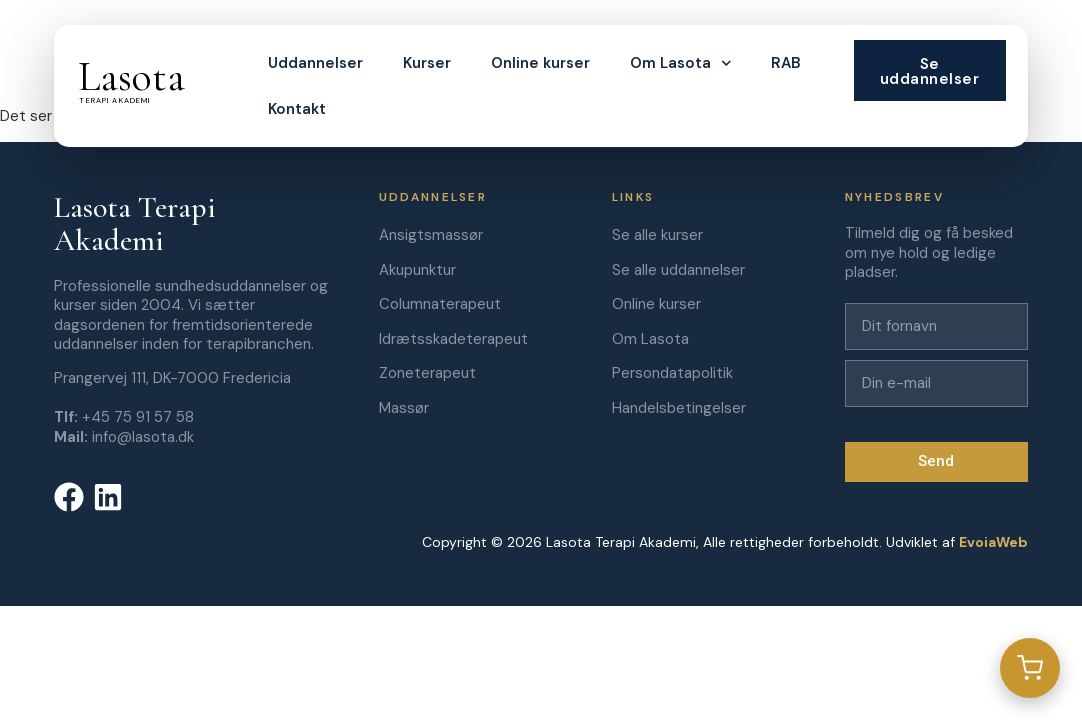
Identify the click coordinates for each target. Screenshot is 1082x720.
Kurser (427, 63)
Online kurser (540, 63)
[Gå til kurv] (1030, 668)
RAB (786, 63)
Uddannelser (315, 63)
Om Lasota (681, 63)
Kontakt (297, 109)
